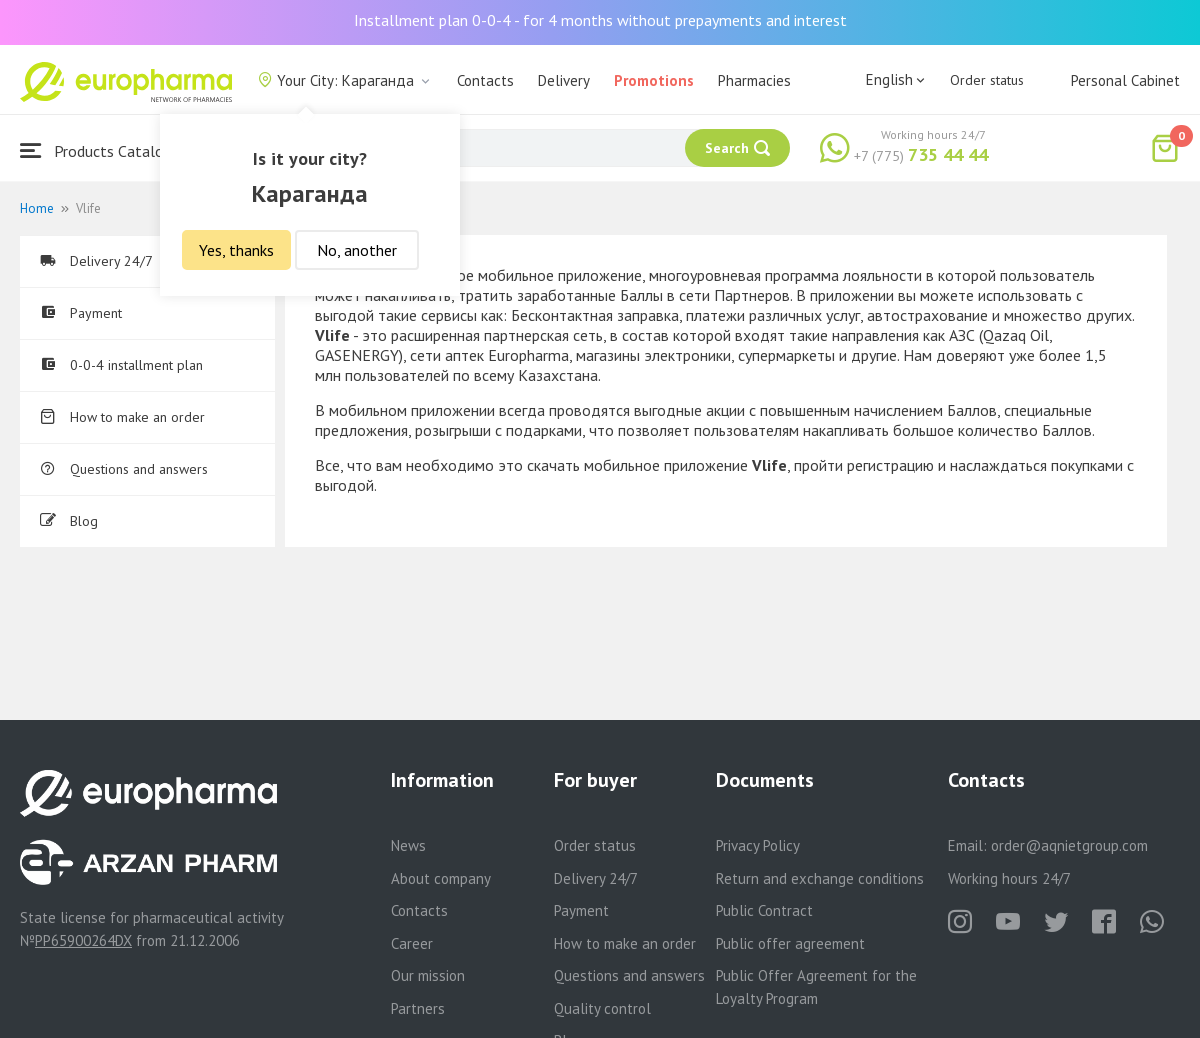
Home (37, 208)
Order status (987, 80)
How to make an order (122, 417)
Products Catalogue (104, 150)
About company (441, 878)
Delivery (564, 80)
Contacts (485, 80)
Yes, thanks (236, 250)
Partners (418, 1008)
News (408, 845)
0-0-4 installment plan (121, 365)
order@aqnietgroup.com (1069, 845)
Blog (69, 521)
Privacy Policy (758, 845)
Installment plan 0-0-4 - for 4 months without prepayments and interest (600, 20)
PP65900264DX (83, 940)
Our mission (428, 975)
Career (412, 943)
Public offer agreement (790, 943)
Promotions (654, 80)
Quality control (602, 1008)
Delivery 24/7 (96, 261)
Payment (81, 313)
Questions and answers (124, 469)
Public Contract (764, 910)
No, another (357, 250)
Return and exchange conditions (820, 878)
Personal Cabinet (1125, 80)
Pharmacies (754, 80)
